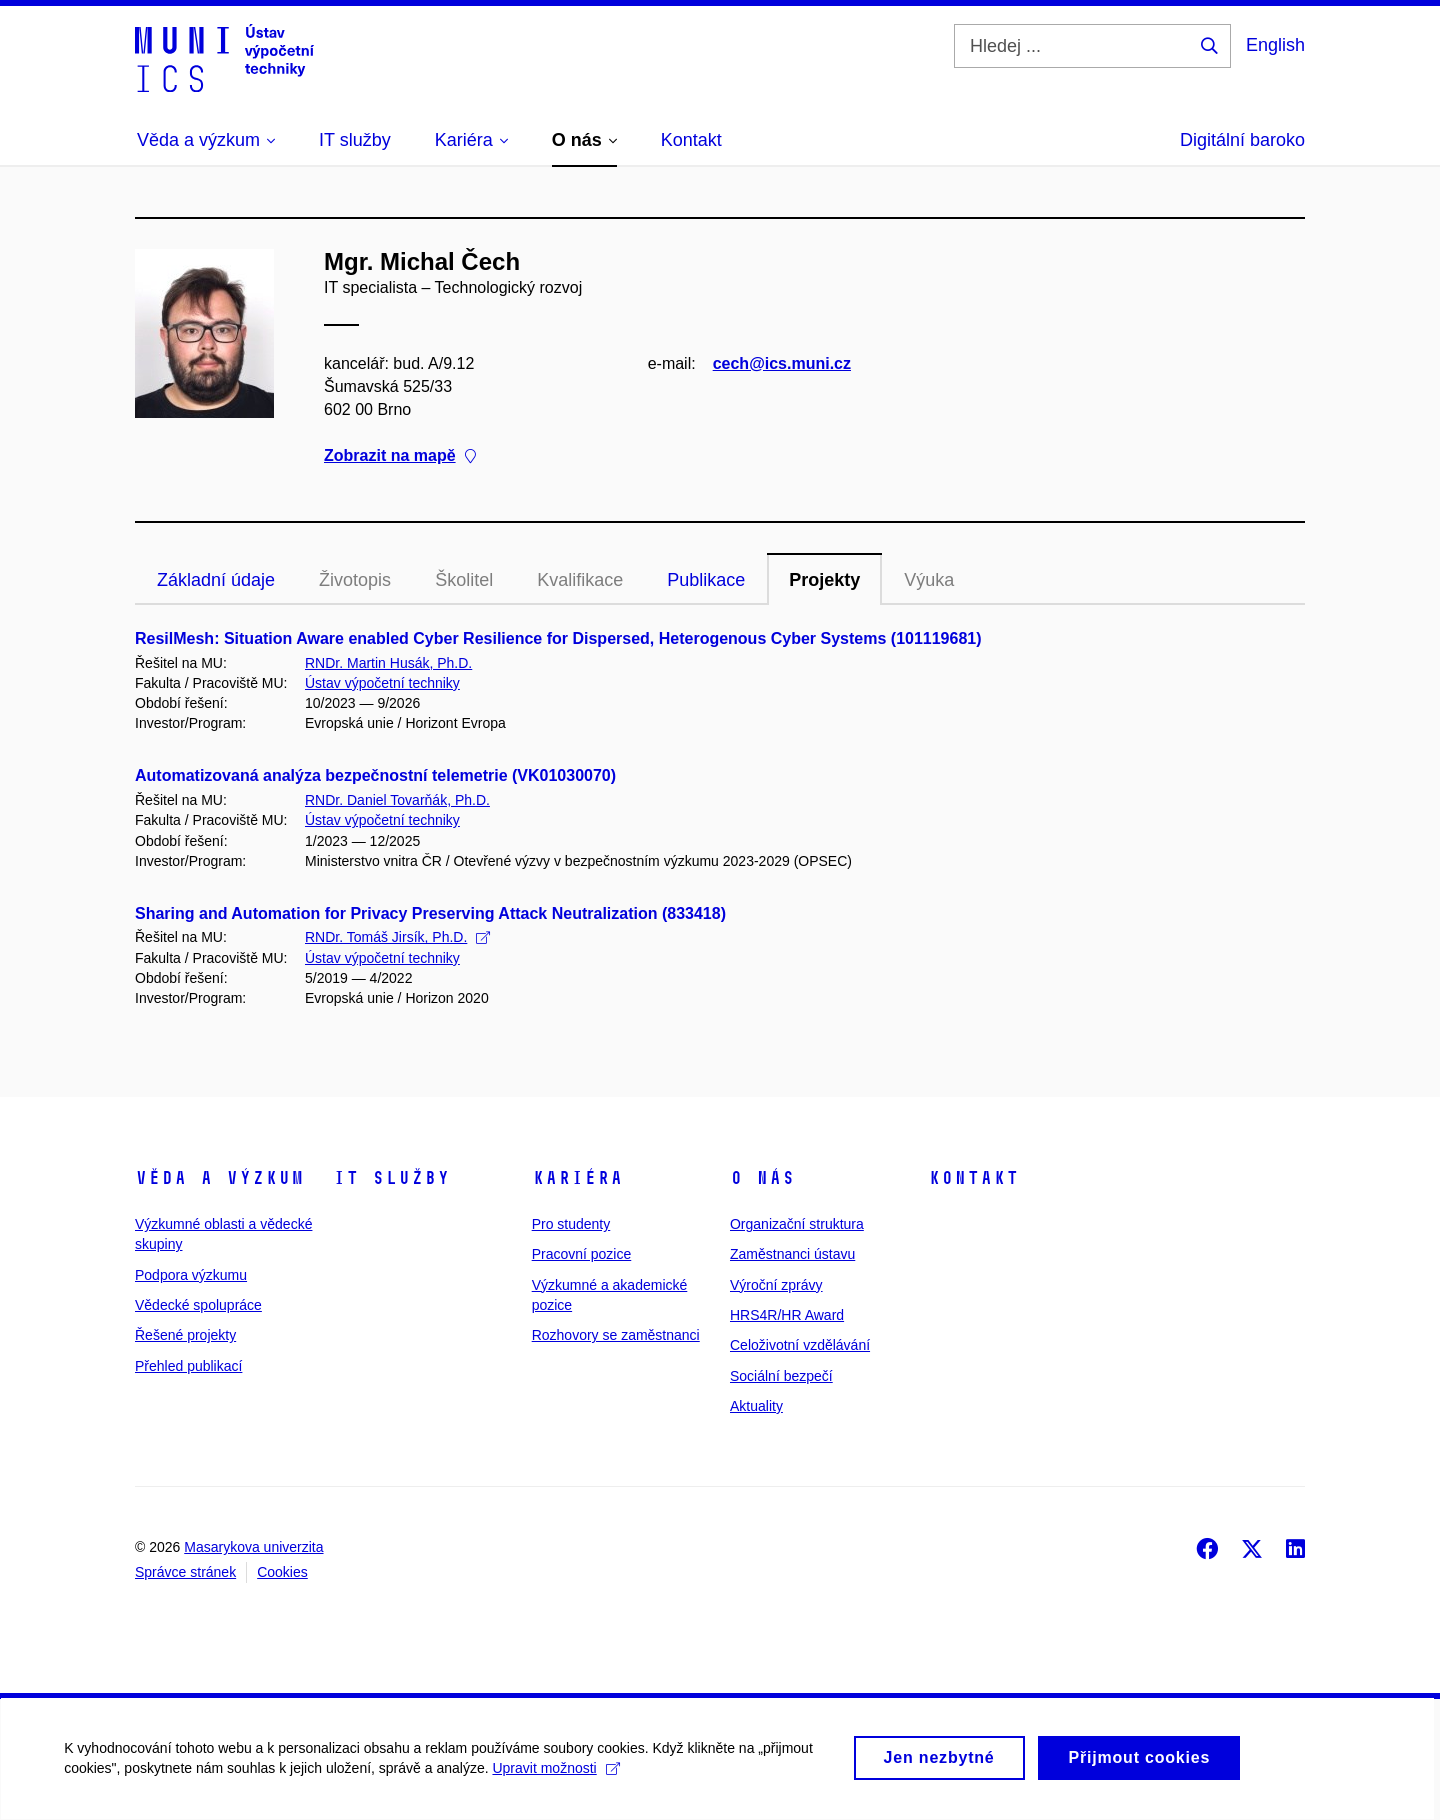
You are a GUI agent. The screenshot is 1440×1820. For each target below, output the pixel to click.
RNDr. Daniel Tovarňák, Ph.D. (397, 800)
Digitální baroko (1242, 140)
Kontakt (973, 1178)
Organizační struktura (797, 1224)
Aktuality (756, 1406)
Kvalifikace (580, 580)
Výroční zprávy (776, 1285)
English (1275, 45)
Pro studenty (571, 1224)
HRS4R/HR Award (787, 1315)
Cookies (282, 1572)
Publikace (706, 580)
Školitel (464, 580)
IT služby (391, 1178)
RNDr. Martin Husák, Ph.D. (388, 663)
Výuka (929, 580)
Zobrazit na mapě (400, 455)
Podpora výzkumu (191, 1275)
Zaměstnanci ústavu (792, 1254)
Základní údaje (216, 580)
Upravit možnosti (561, 1778)
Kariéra (577, 1178)
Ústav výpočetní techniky (382, 683)
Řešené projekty (185, 1335)
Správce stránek (185, 1572)
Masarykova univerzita (253, 1547)
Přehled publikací (188, 1366)
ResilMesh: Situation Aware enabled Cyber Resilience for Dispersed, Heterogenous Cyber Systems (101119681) (558, 638)
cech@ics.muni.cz (782, 363)
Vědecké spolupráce (198, 1305)
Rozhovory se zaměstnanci (616, 1335)
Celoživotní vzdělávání (800, 1345)
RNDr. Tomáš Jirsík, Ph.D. (397, 937)
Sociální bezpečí (781, 1376)
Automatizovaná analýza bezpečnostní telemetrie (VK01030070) (375, 775)
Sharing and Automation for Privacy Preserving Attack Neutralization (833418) (430, 913)
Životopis (355, 580)
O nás (762, 1178)
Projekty (824, 580)
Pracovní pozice (582, 1254)
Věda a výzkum (219, 1178)
